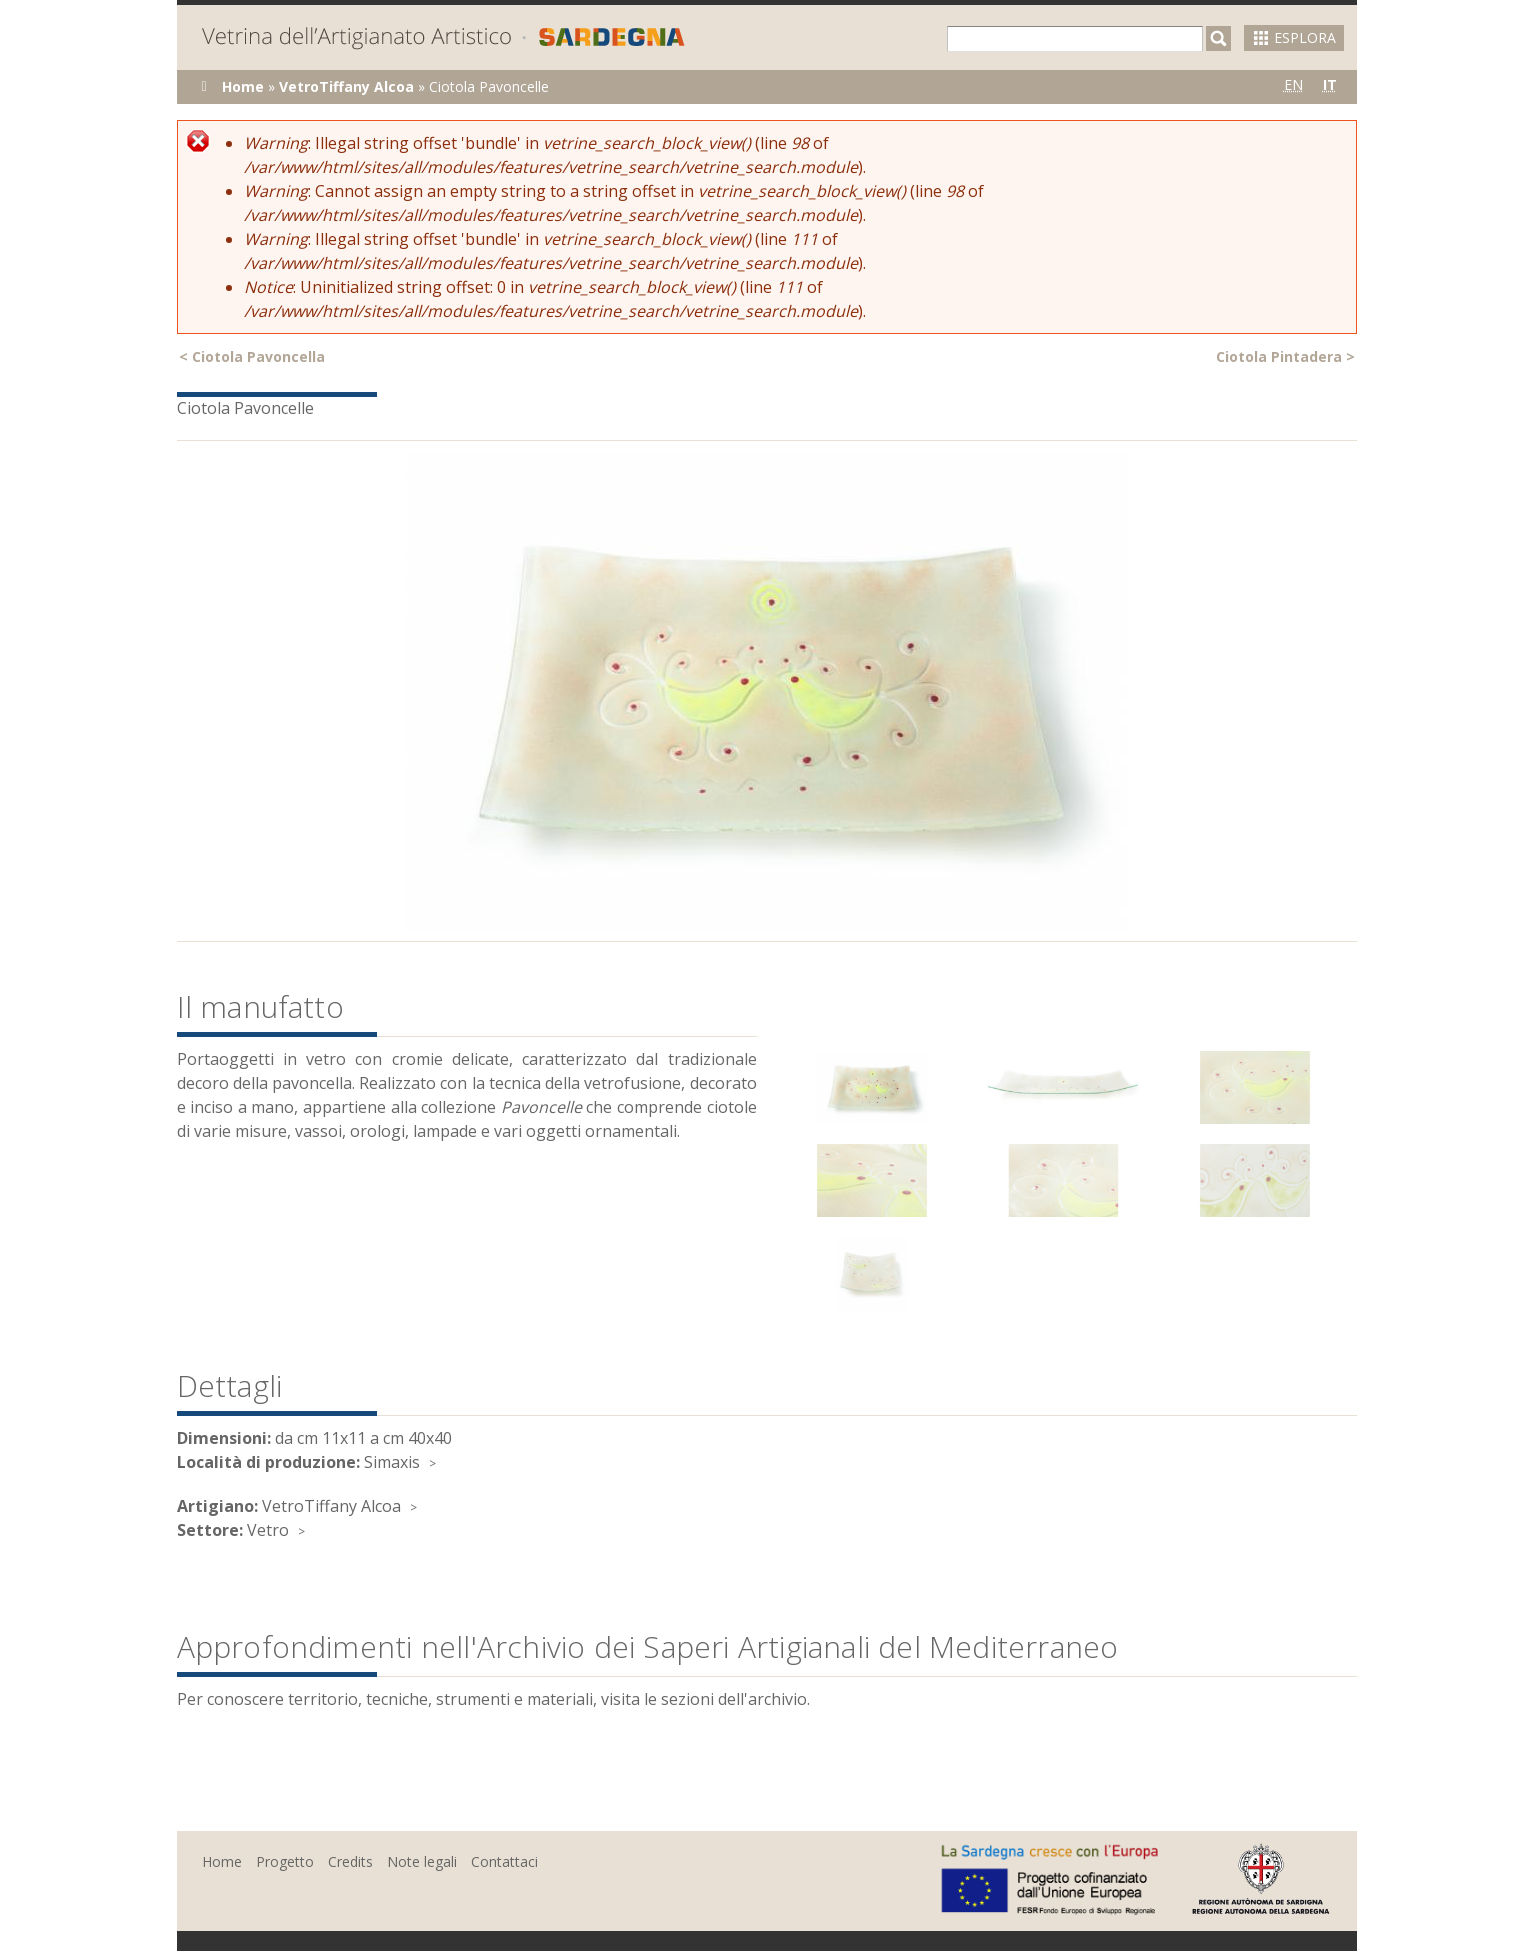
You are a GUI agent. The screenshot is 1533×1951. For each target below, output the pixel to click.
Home (243, 86)
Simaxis (392, 1462)
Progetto (285, 1861)
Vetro (268, 1530)
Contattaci (504, 1861)
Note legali (422, 1861)
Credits (350, 1861)
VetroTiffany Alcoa (346, 86)
